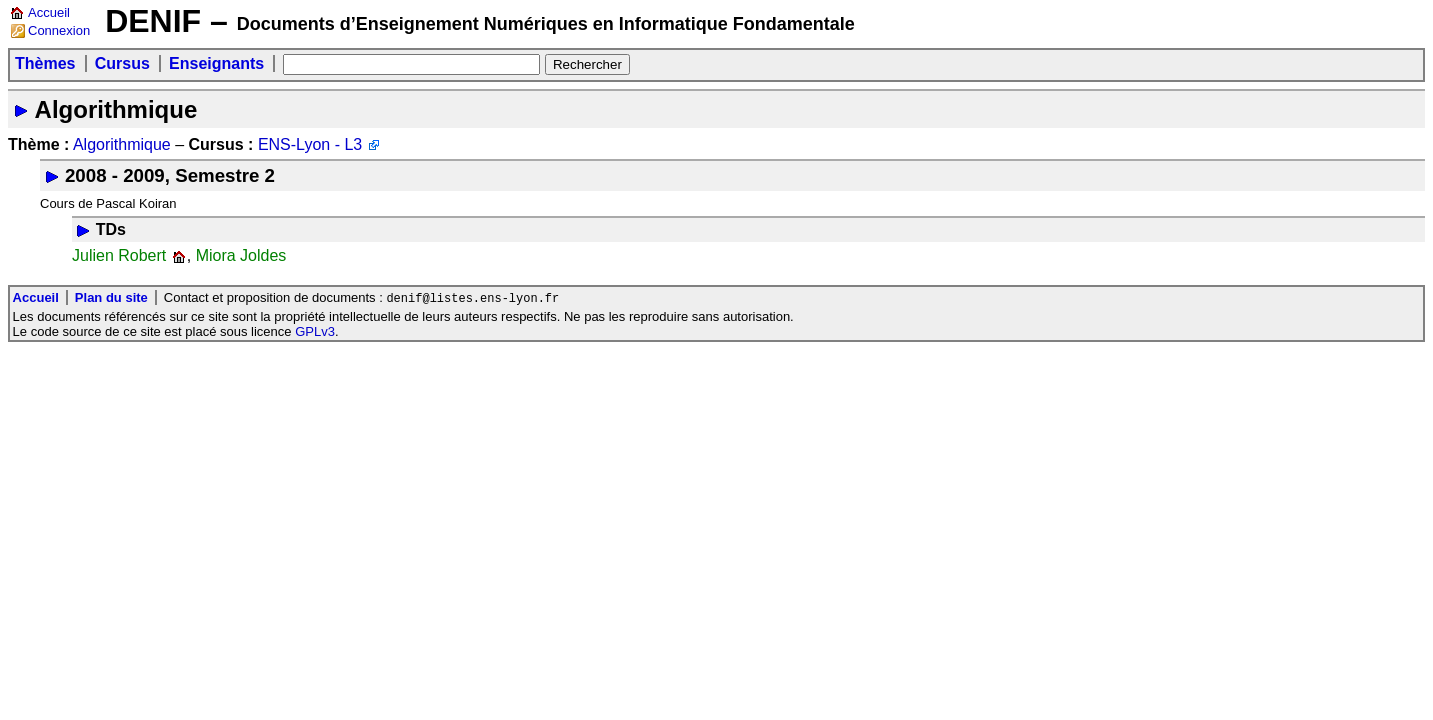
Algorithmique (116, 109)
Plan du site (111, 298)
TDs (111, 229)
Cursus (122, 63)
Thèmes (45, 63)
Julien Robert (119, 255)
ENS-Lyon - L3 (310, 144)
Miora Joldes (241, 255)
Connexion (59, 30)
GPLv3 (315, 332)
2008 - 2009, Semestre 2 (170, 175)
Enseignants (216, 63)
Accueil (49, 12)
